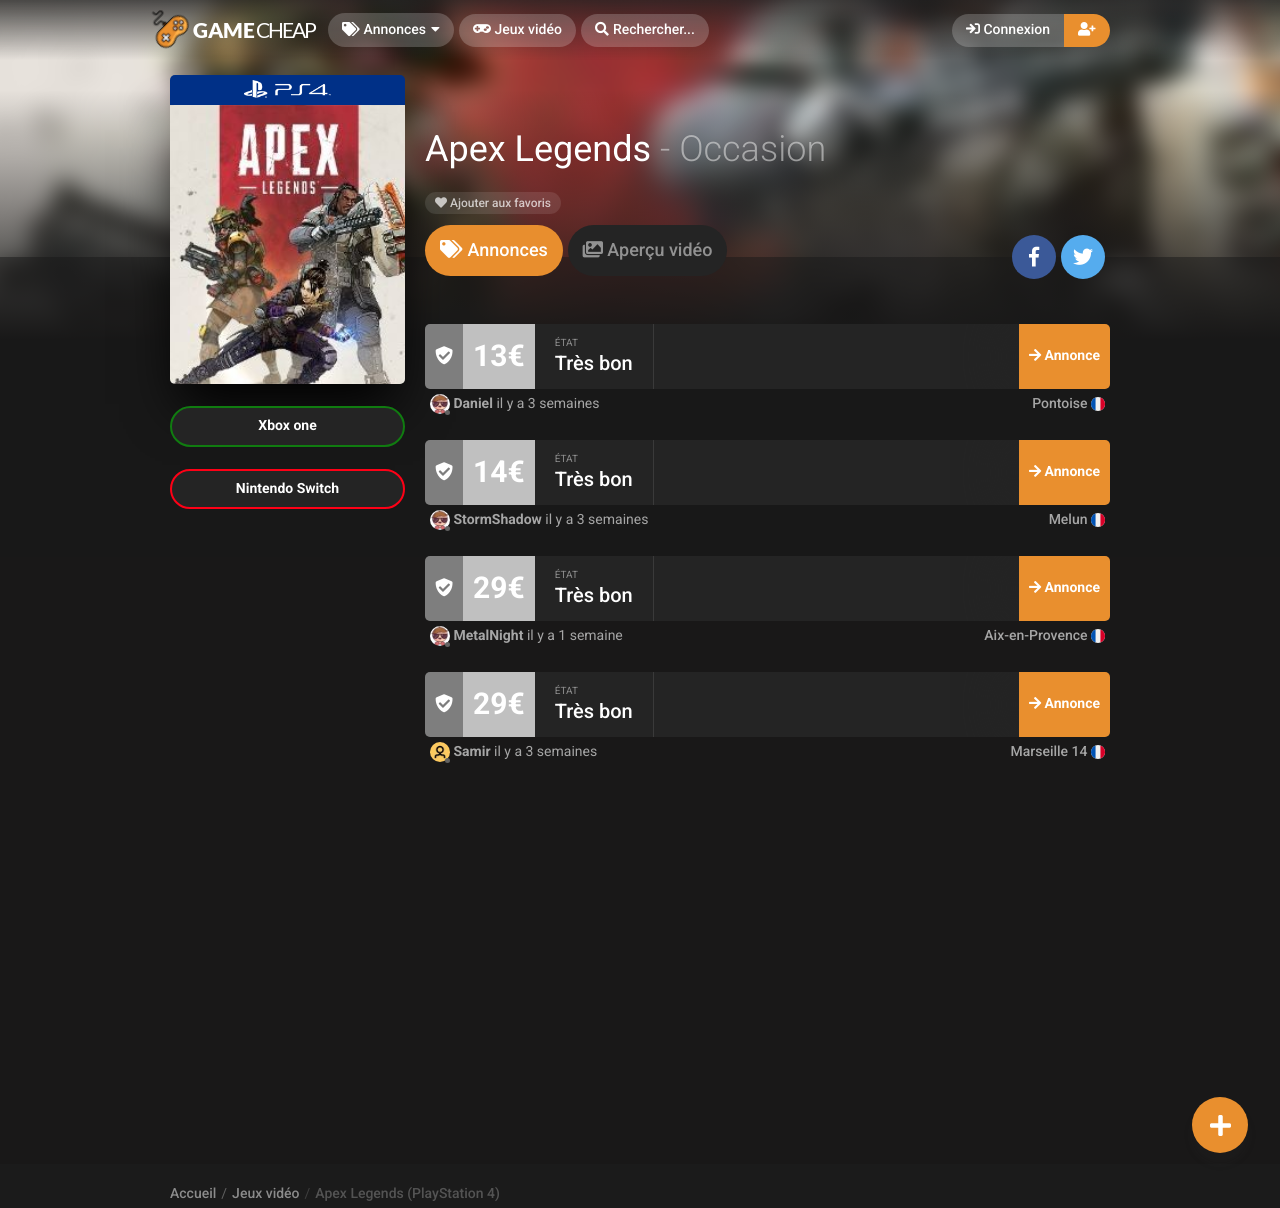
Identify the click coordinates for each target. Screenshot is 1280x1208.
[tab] (494, 250)
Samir (462, 752)
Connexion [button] (1008, 30)
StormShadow (487, 520)
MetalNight (478, 636)
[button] (645, 30)
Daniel (463, 404)
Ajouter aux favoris (493, 203)
